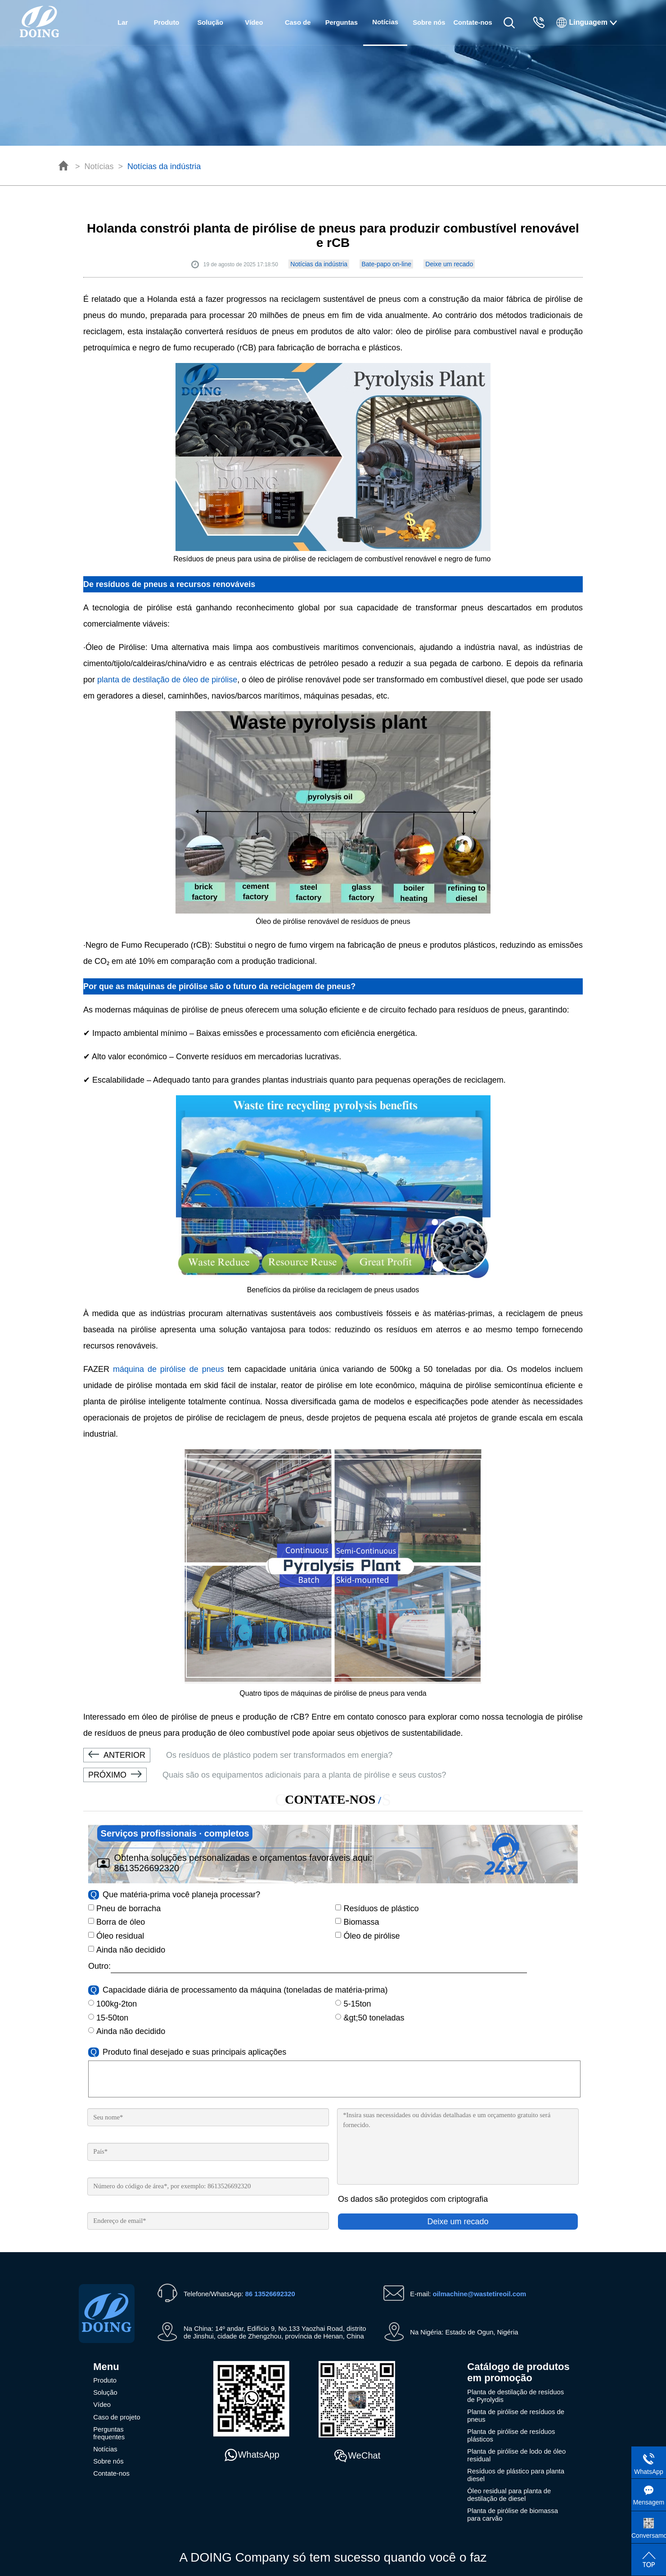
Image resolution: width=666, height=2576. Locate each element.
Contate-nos (472, 22)
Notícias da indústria (164, 166)
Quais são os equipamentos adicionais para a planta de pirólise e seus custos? (264, 1774)
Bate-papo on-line (386, 264)
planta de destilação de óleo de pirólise (167, 679)
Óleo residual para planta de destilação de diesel (509, 2494)
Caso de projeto (298, 32)
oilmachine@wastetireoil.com (479, 2294)
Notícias (99, 166)
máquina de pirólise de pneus (168, 1369)
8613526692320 (147, 1868)
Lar (122, 22)
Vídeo (254, 22)
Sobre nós (429, 22)
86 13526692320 (270, 2294)
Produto (167, 22)
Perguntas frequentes (341, 32)
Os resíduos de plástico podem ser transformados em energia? (237, 1755)
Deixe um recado (449, 264)
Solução (210, 22)
